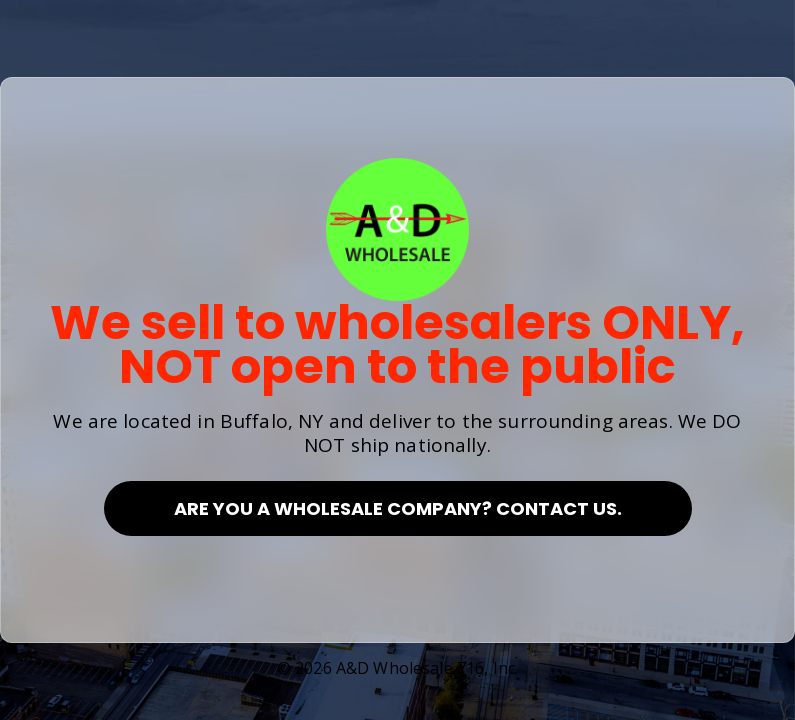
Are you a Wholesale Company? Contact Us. (398, 508)
